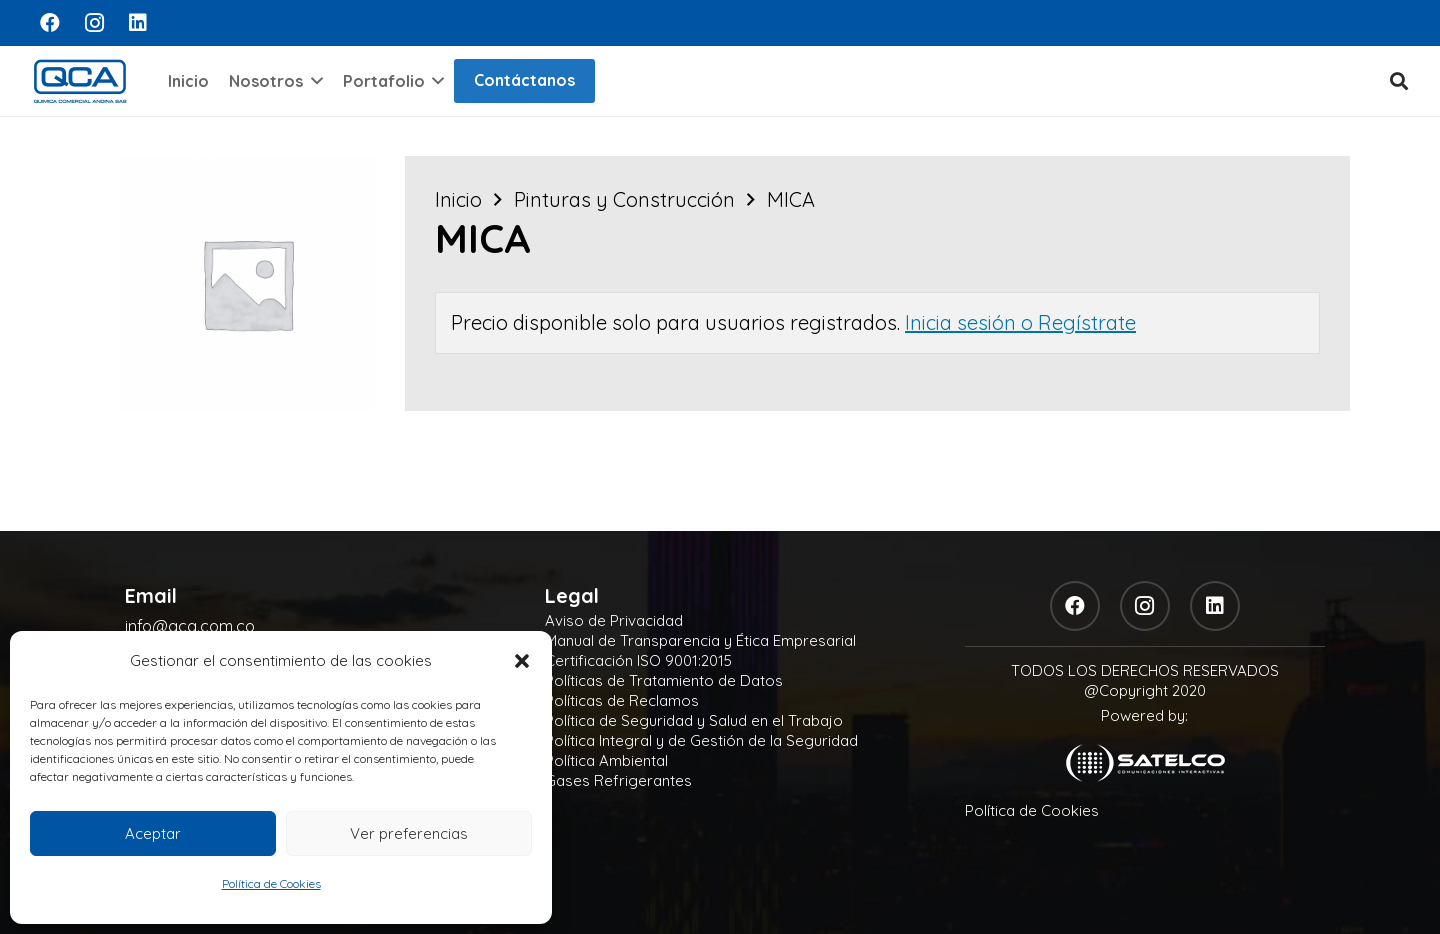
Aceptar (153, 833)
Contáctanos (524, 80)
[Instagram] (94, 23)
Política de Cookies (271, 883)
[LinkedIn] (138, 23)
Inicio (458, 199)
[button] (522, 661)
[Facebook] (50, 23)
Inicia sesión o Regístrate (1020, 322)
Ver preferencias (409, 833)
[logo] (80, 81)
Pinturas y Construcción (624, 199)
